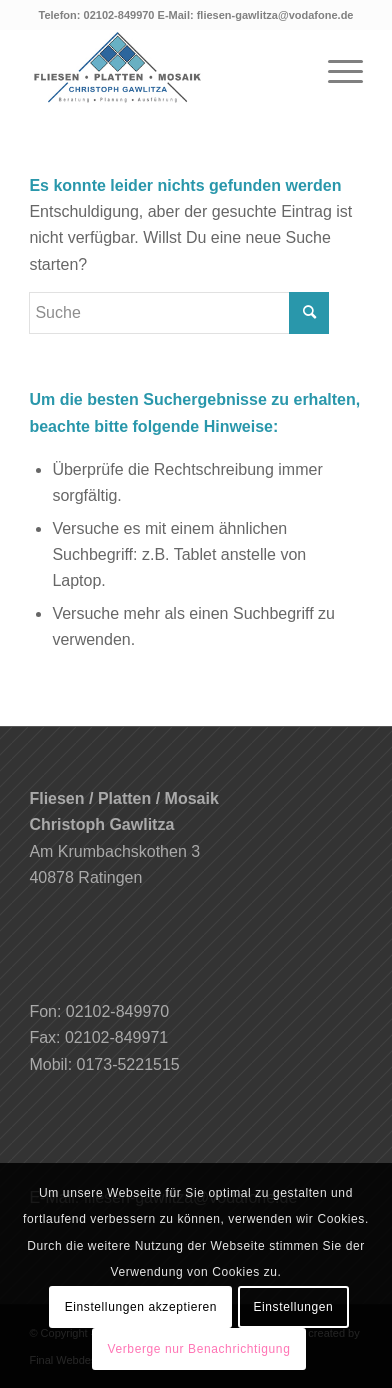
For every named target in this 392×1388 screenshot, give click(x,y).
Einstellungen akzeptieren (141, 1307)
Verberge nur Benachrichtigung (199, 1349)
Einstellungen (293, 1307)
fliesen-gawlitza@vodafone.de (275, 15)
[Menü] (335, 69)
